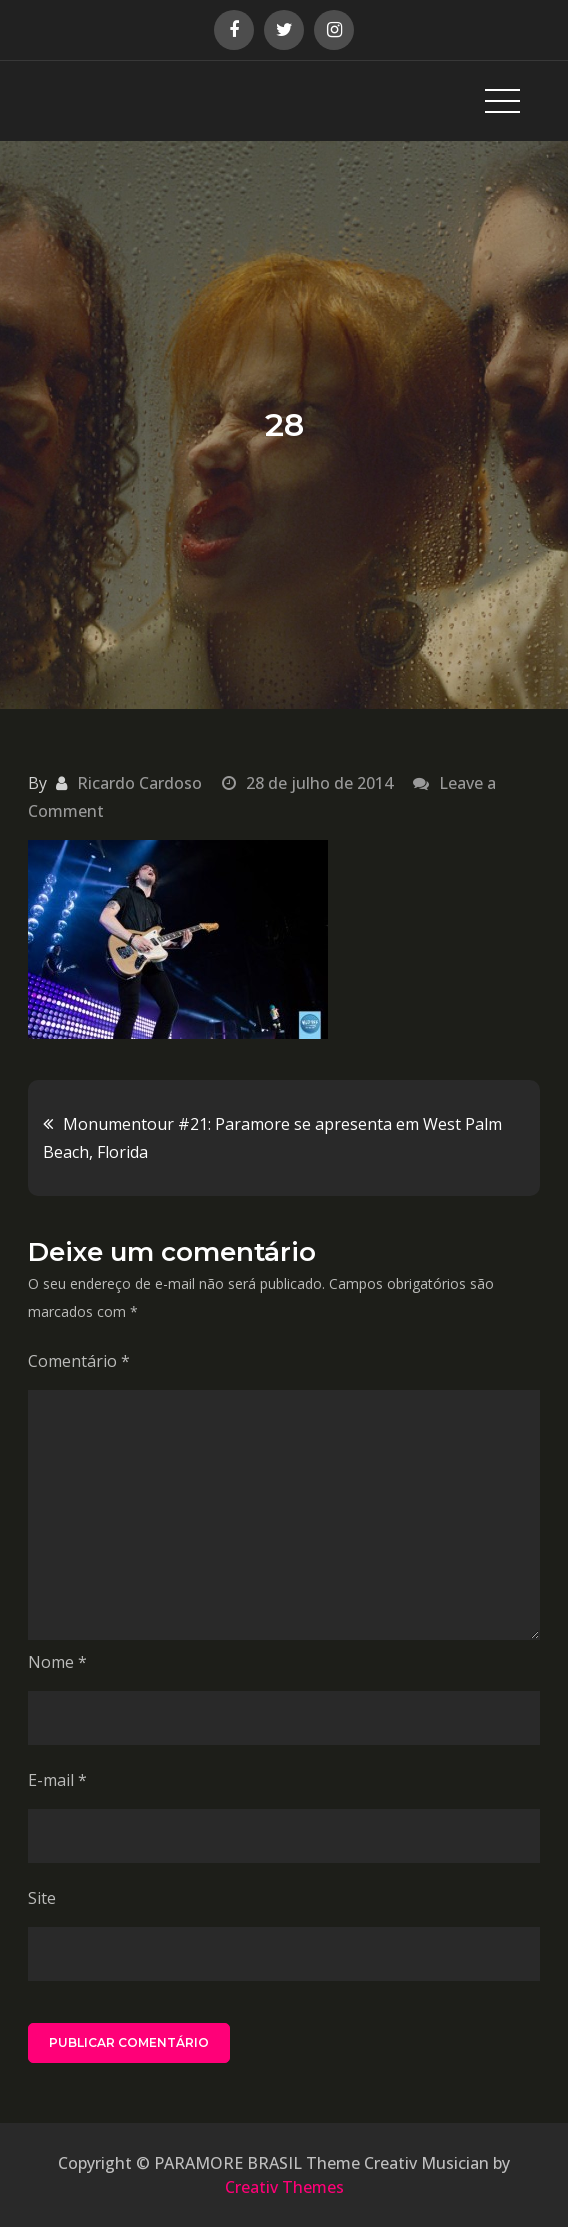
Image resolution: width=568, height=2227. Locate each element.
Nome (57, 1662)
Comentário (79, 1361)
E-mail (57, 1780)
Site (42, 1898)
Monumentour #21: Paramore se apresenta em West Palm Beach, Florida (272, 1138)
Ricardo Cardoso (139, 783)
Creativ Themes (284, 2187)
